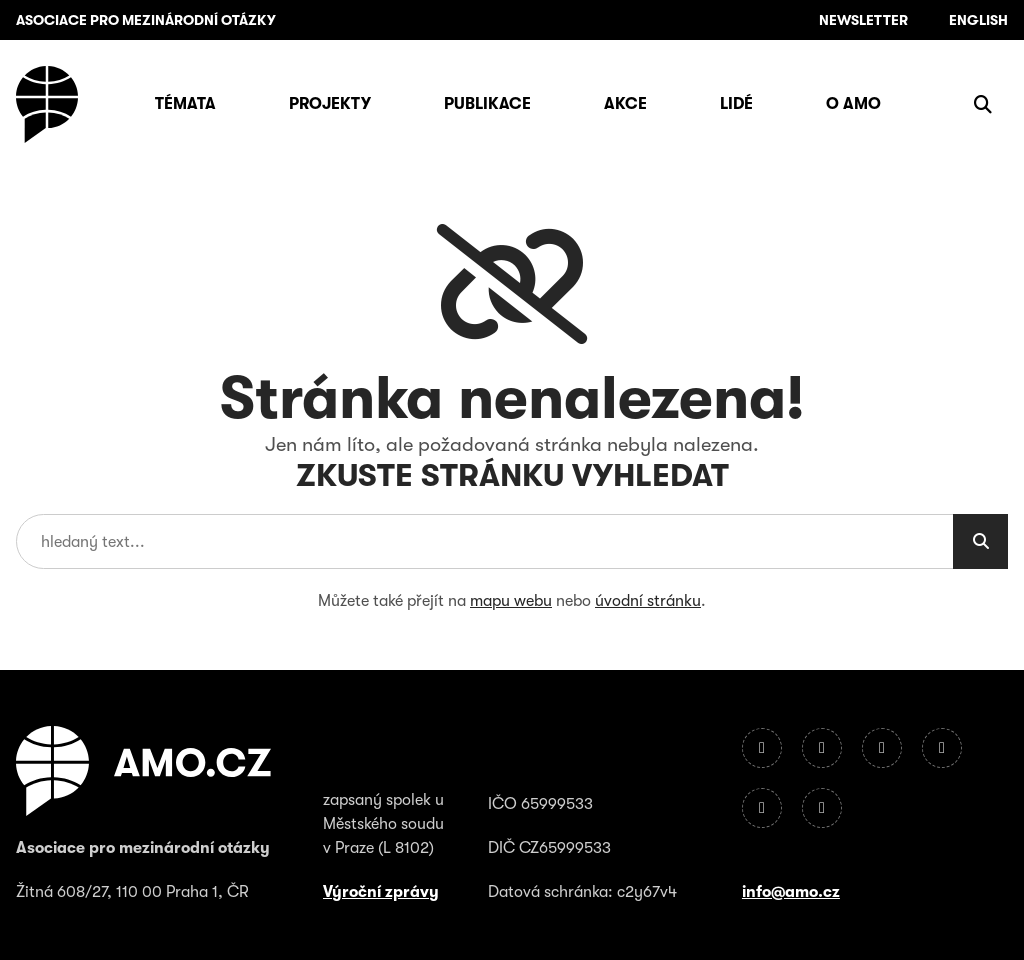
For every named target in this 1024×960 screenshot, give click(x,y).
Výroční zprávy (381, 892)
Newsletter (863, 20)
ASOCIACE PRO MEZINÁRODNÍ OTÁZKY (146, 20)
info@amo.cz (791, 892)
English (978, 20)
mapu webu (511, 601)
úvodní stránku (648, 601)
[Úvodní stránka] (47, 104)
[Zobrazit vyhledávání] (983, 104)
